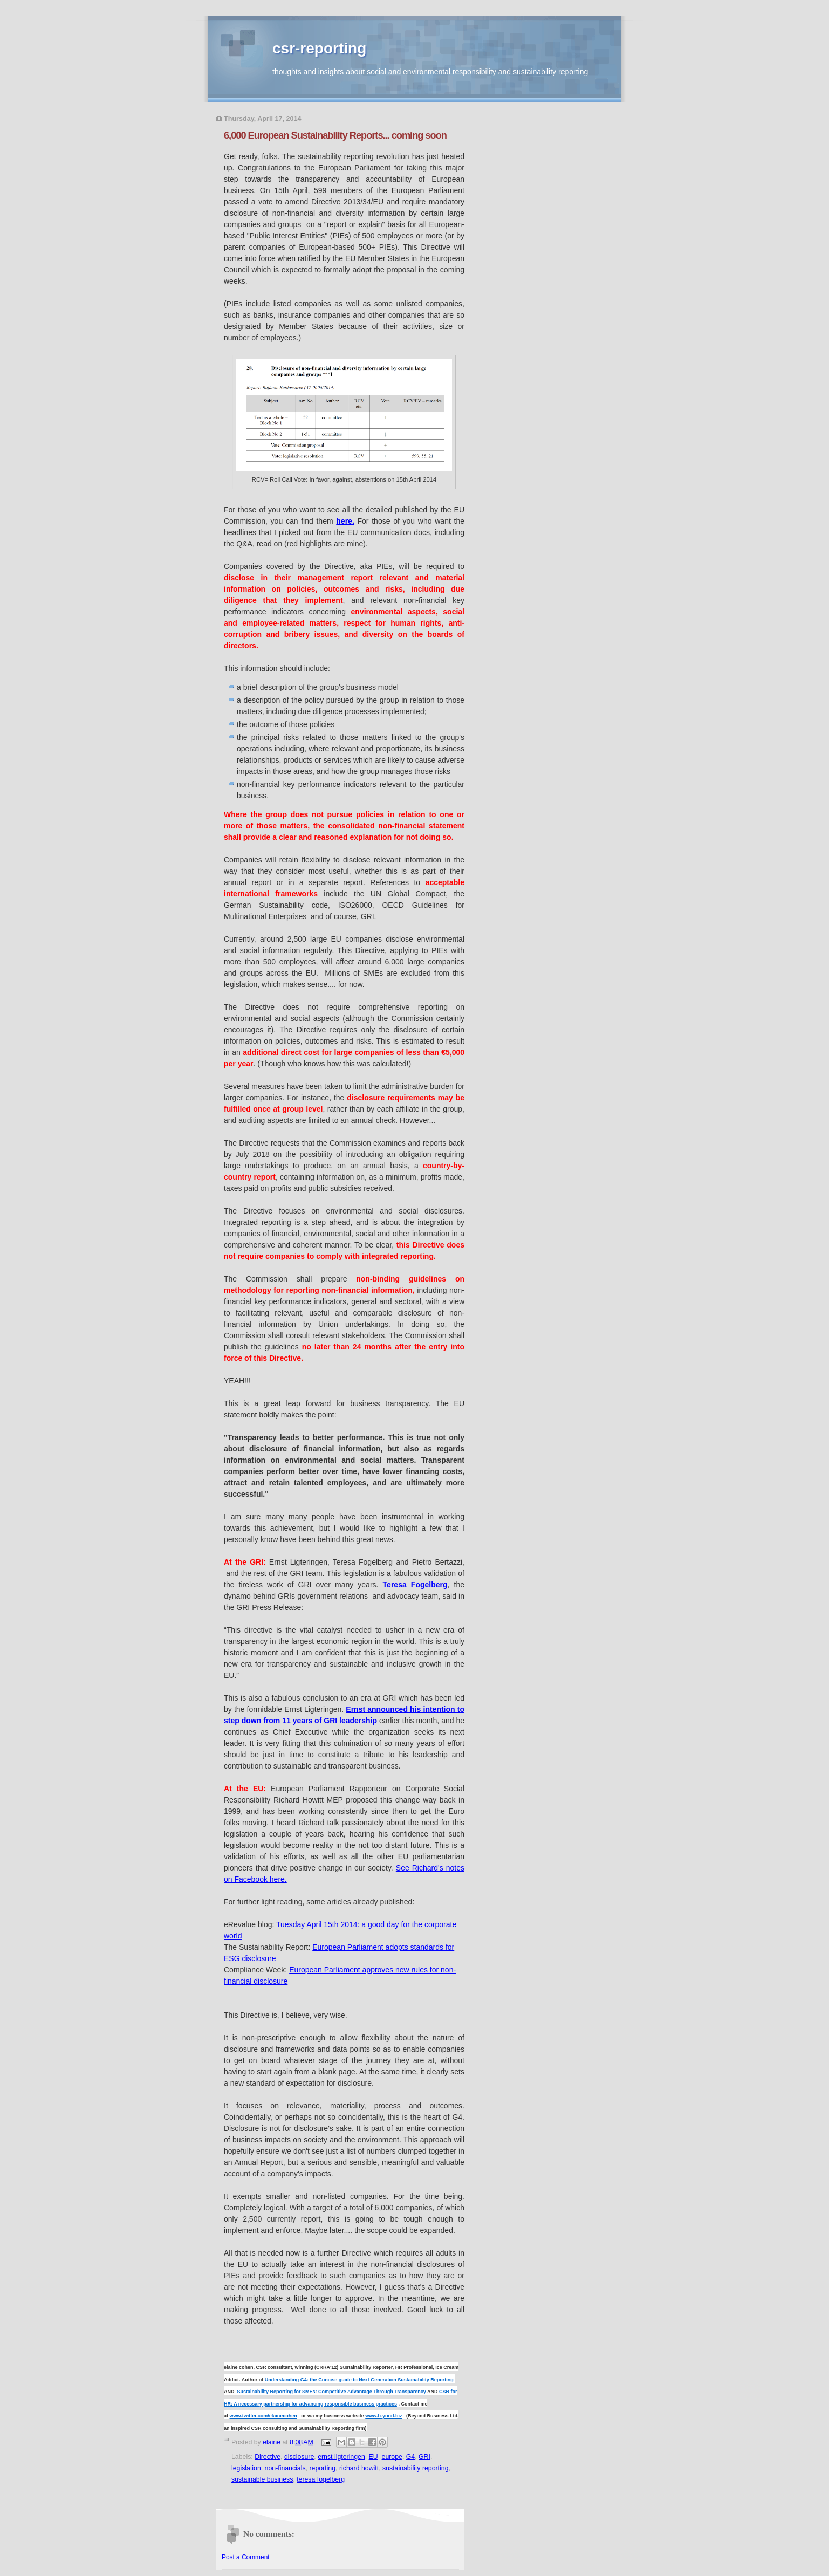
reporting (322, 2468)
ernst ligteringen (341, 2457)
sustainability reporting (415, 2468)
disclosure (299, 2457)
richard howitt (359, 2468)
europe (392, 2457)
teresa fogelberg (321, 2479)
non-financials (285, 2468)
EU (373, 2457)
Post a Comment (246, 2557)
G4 (410, 2457)
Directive (267, 2457)
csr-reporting (319, 48)
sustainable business (262, 2479)
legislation (246, 2468)
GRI (424, 2457)
